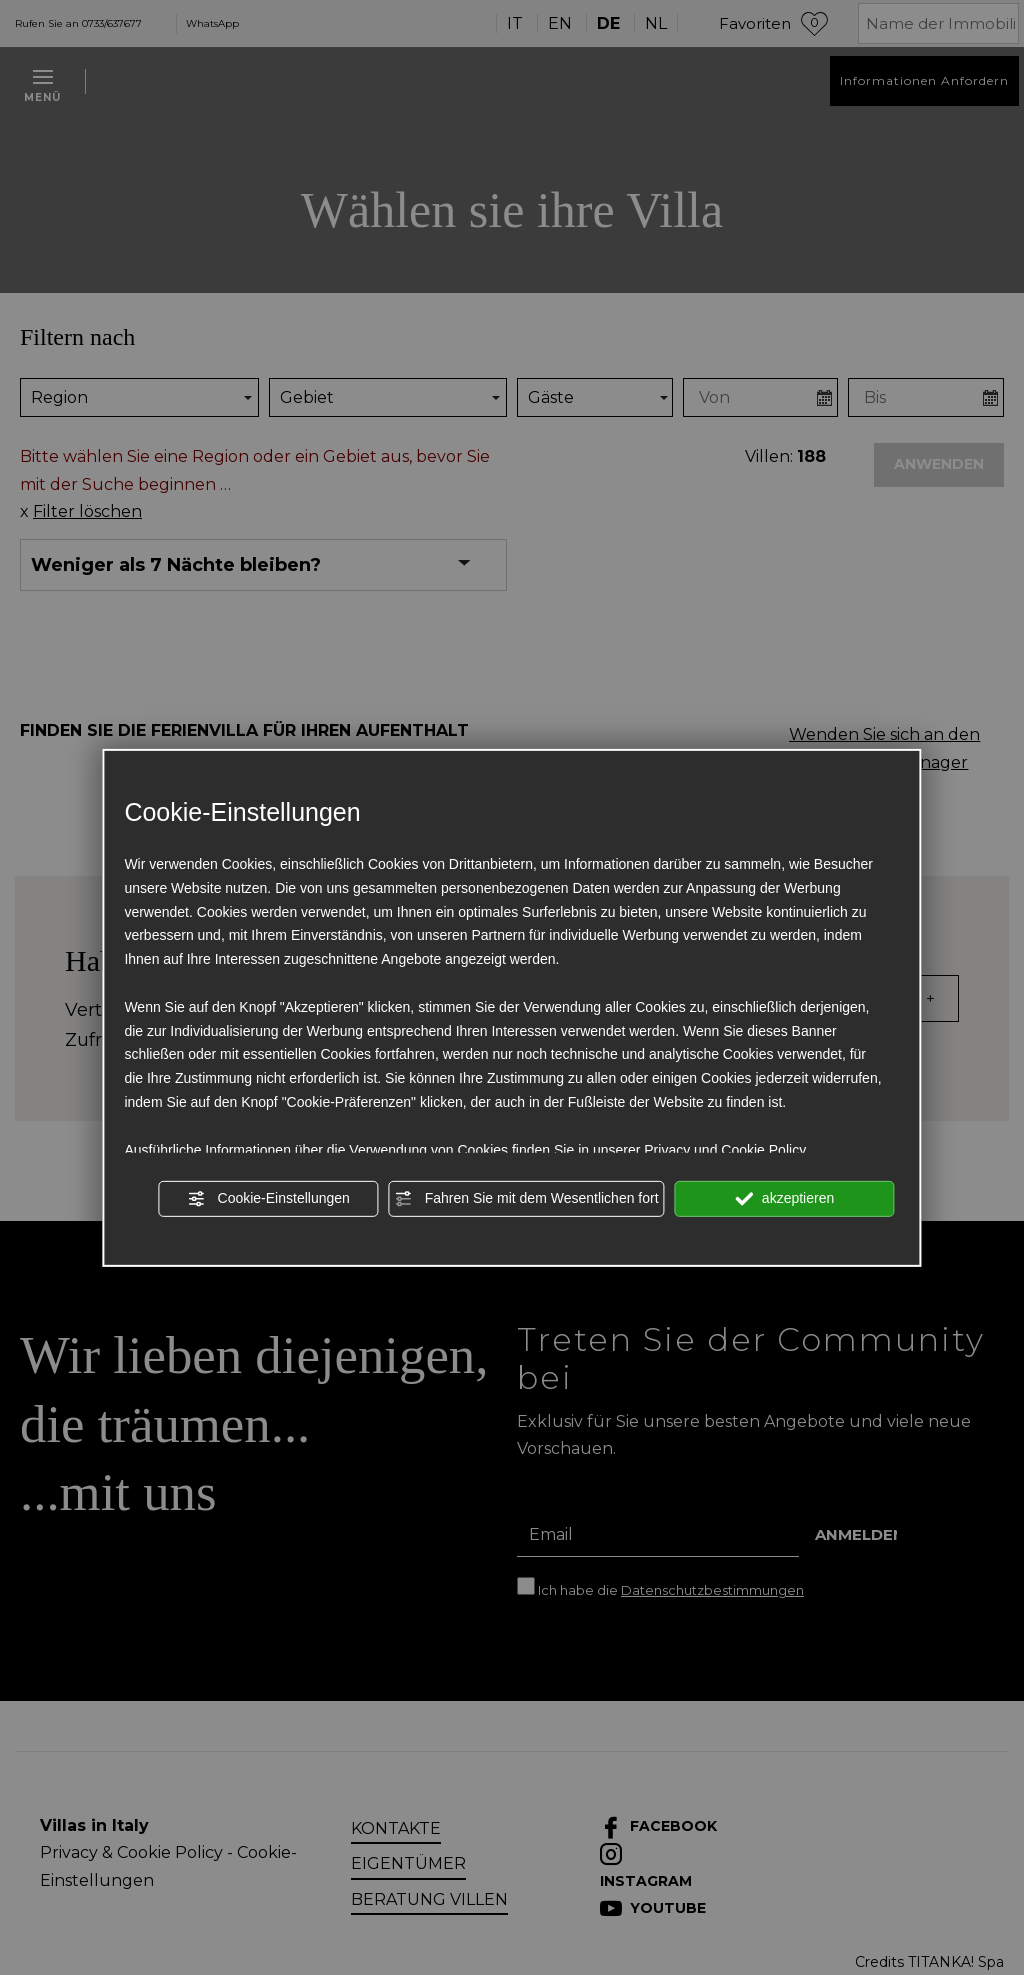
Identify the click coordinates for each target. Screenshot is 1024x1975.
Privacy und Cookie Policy (725, 1149)
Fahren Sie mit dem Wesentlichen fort (527, 1199)
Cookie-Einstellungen (269, 1199)
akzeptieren (784, 1199)
